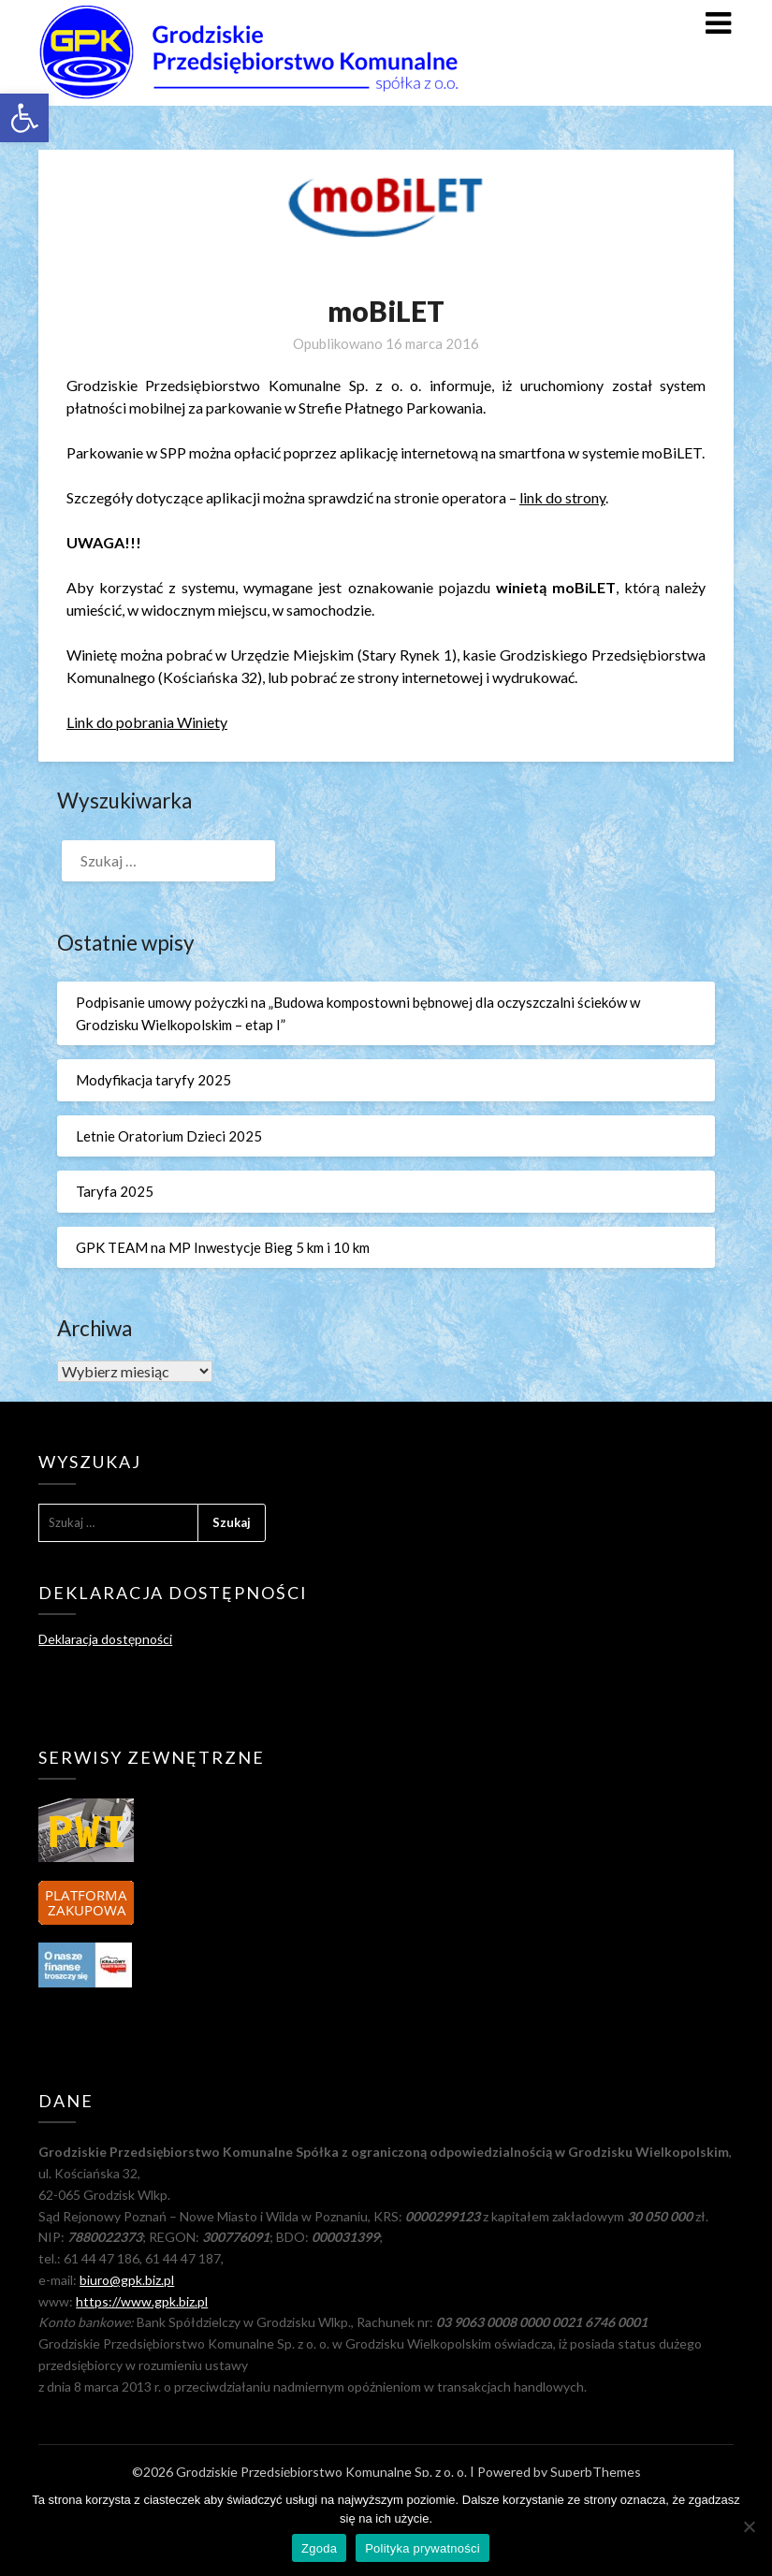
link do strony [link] (562, 497)
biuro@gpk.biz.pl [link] (127, 2280)
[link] (24, 118)
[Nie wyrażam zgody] (748, 2526)
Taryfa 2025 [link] (114, 1191)
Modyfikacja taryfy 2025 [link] (153, 1079)
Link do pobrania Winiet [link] (143, 722)
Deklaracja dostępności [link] (105, 1639)
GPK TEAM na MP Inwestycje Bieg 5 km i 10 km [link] (223, 1247)
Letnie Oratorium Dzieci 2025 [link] (169, 1136)
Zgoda (319, 2548)
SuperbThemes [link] (595, 2472)
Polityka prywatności (422, 2548)
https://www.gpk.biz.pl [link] (142, 2301)
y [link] (223, 722)
